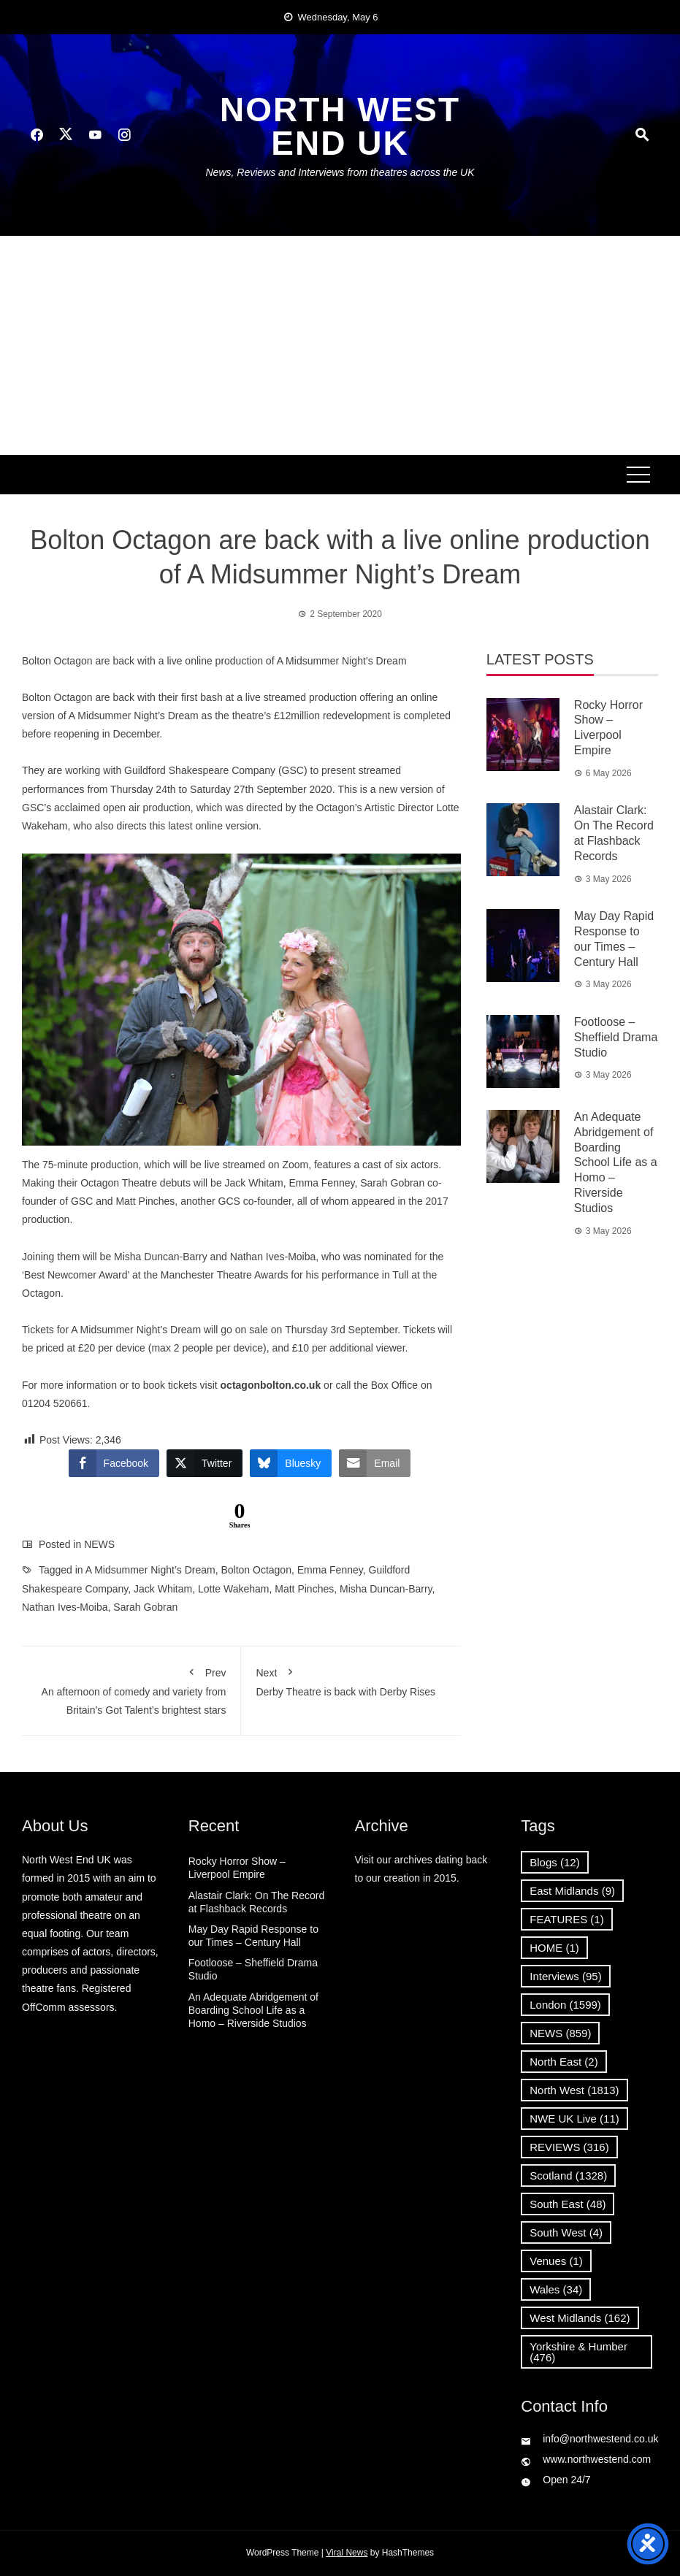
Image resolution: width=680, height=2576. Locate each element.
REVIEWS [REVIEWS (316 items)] (569, 2147)
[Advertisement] (340, 345)
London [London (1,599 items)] (565, 2004)
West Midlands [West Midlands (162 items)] (580, 2318)
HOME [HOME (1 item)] (554, 1947)
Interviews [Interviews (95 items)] (565, 1976)
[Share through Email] (374, 1463)
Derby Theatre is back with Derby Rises (351, 1679)
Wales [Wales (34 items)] (556, 2289)
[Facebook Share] (114, 1463)
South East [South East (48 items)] (567, 2204)
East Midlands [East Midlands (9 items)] (572, 1891)
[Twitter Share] (204, 1463)
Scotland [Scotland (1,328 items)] (568, 2175)
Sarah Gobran (145, 1607)
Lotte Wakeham (234, 1589)
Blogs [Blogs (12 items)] (554, 1862)
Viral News (346, 2553)
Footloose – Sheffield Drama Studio (615, 1037)
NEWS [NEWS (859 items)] (560, 2033)
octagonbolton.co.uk (271, 1385)
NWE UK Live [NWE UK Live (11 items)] (574, 2118)
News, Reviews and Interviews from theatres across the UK (339, 172)
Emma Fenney (330, 1570)
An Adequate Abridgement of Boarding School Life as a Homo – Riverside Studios (615, 1162)
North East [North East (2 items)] (563, 2061)
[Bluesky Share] (291, 1463)
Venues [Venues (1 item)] (556, 2261)
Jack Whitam (163, 1589)
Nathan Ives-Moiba (65, 1607)
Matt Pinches (304, 1589)
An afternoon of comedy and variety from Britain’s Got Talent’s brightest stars (131, 1688)
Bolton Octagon (256, 1570)
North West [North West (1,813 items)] (574, 2090)
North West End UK (340, 126)
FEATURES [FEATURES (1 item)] (566, 1919)
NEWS (99, 1544)
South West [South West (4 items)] (566, 2232)
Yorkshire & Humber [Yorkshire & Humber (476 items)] (578, 2352)
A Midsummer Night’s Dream (150, 1570)
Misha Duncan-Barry (386, 1589)
